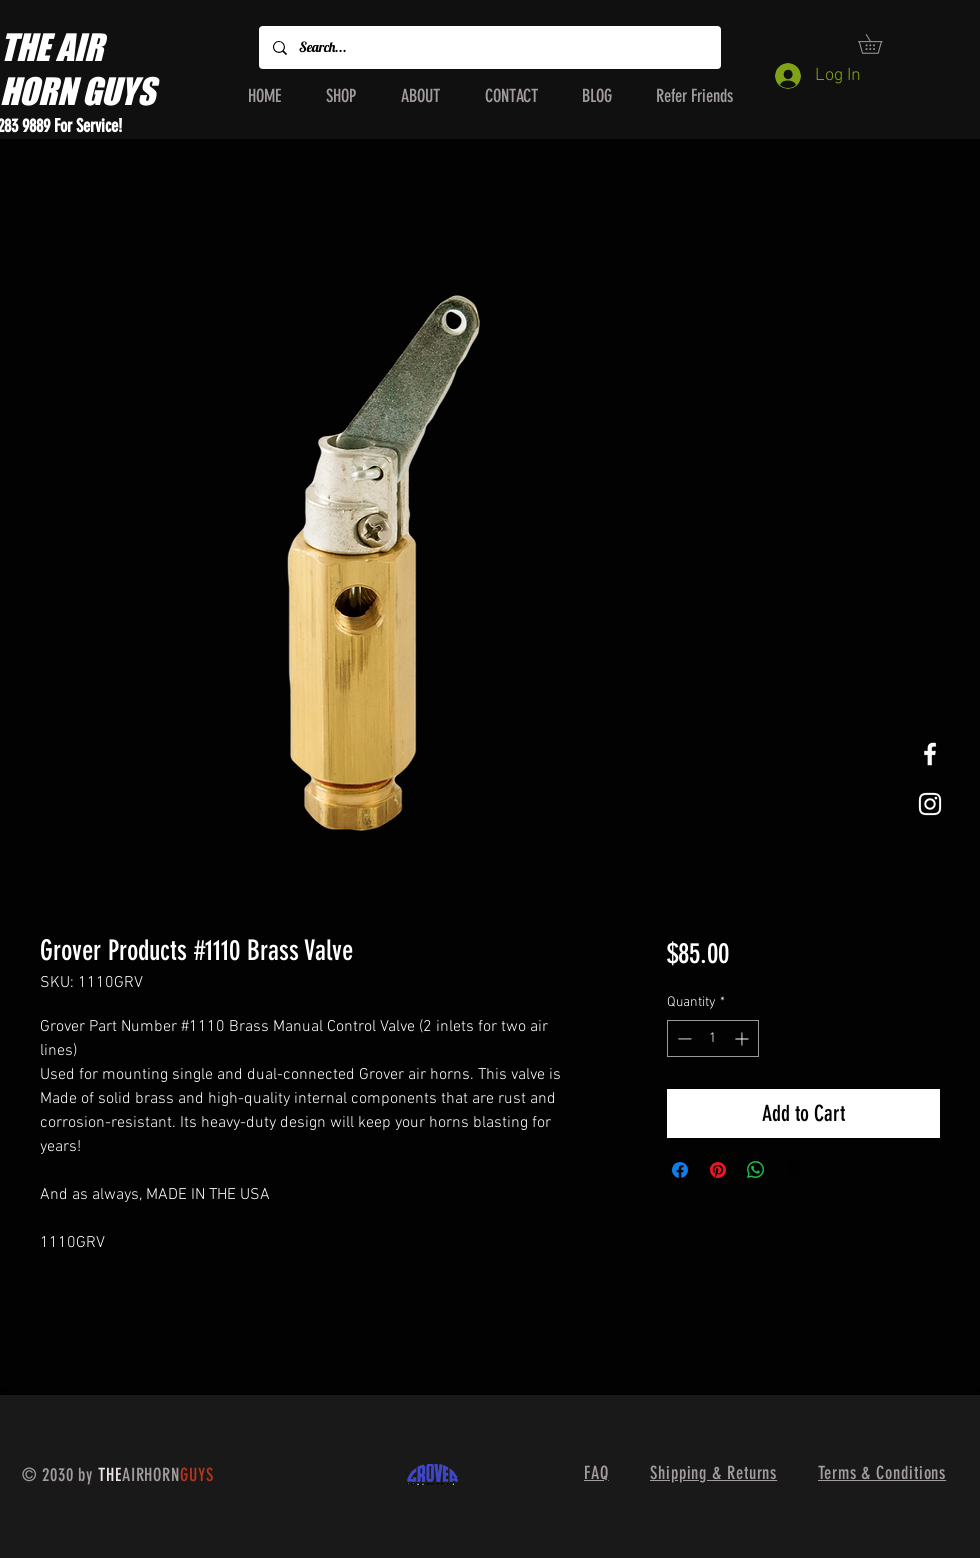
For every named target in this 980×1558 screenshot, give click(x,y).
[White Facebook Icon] (930, 754)
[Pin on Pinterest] (718, 1170)
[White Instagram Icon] (930, 804)
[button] (879, 44)
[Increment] (743, 1038)
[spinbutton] (713, 1038)
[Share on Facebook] (680, 1170)
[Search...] (489, 47)
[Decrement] (682, 1038)
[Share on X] (794, 1170)
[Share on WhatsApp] (756, 1170)
